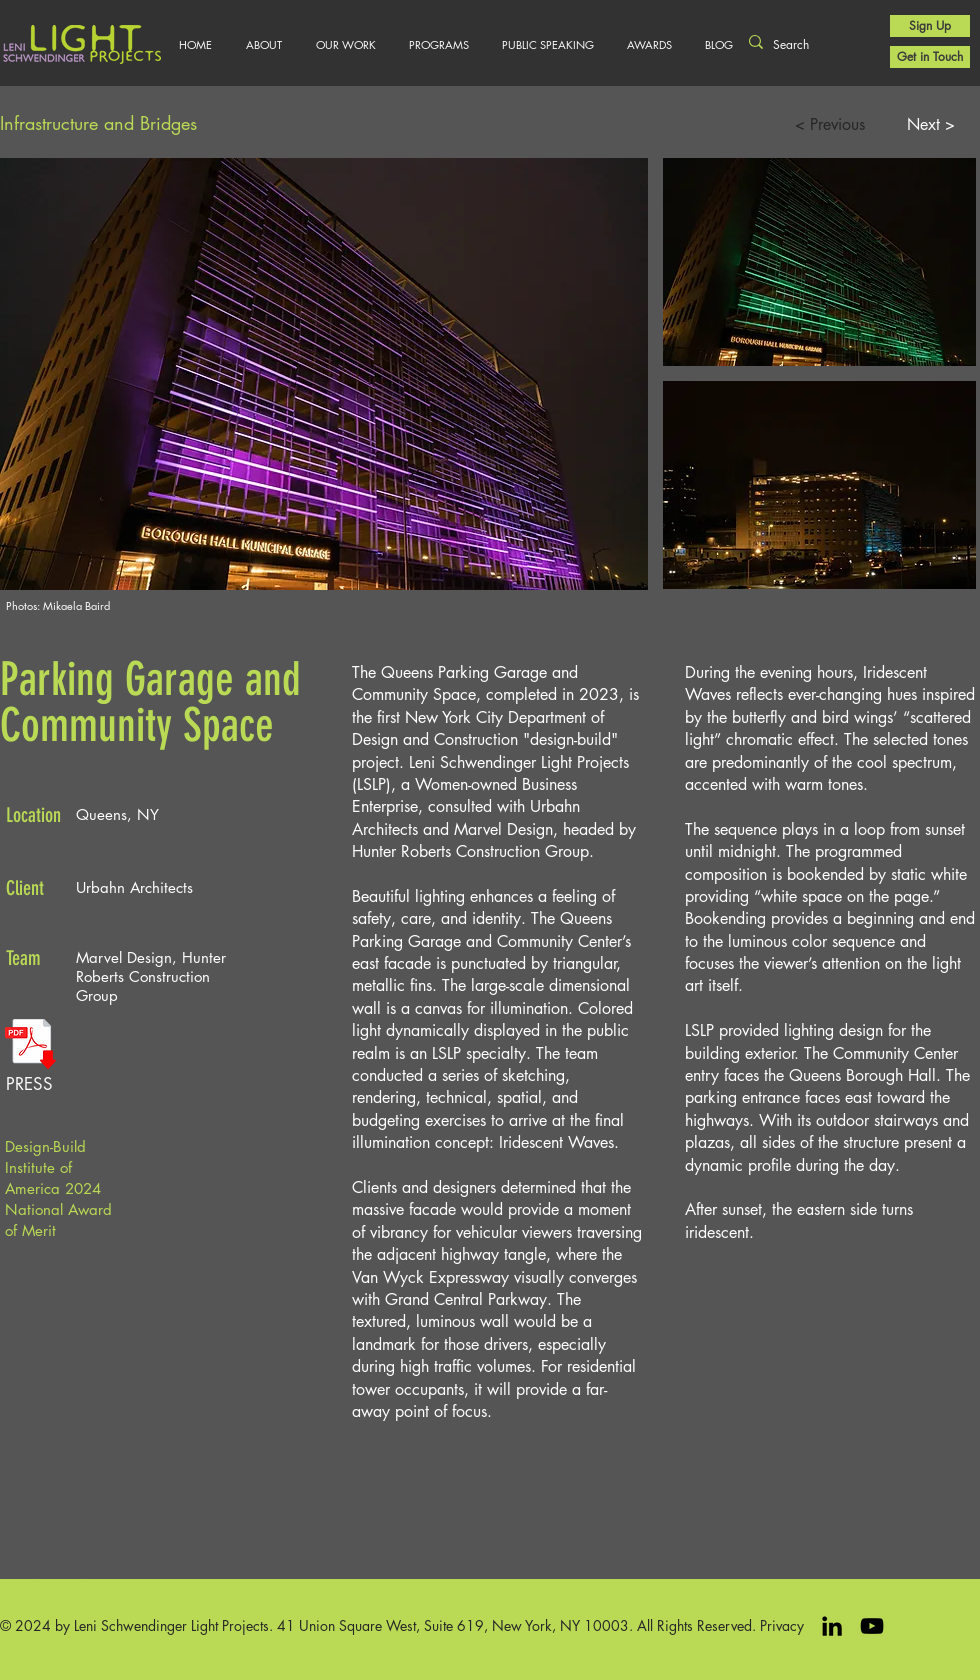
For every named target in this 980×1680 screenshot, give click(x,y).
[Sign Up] (930, 26)
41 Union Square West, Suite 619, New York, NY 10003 (453, 1625)
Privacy (782, 1625)
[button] (345, 45)
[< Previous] (829, 125)
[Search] (807, 45)
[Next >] (930, 125)
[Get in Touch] (930, 57)
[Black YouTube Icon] (872, 1626)
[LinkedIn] (832, 1626)
